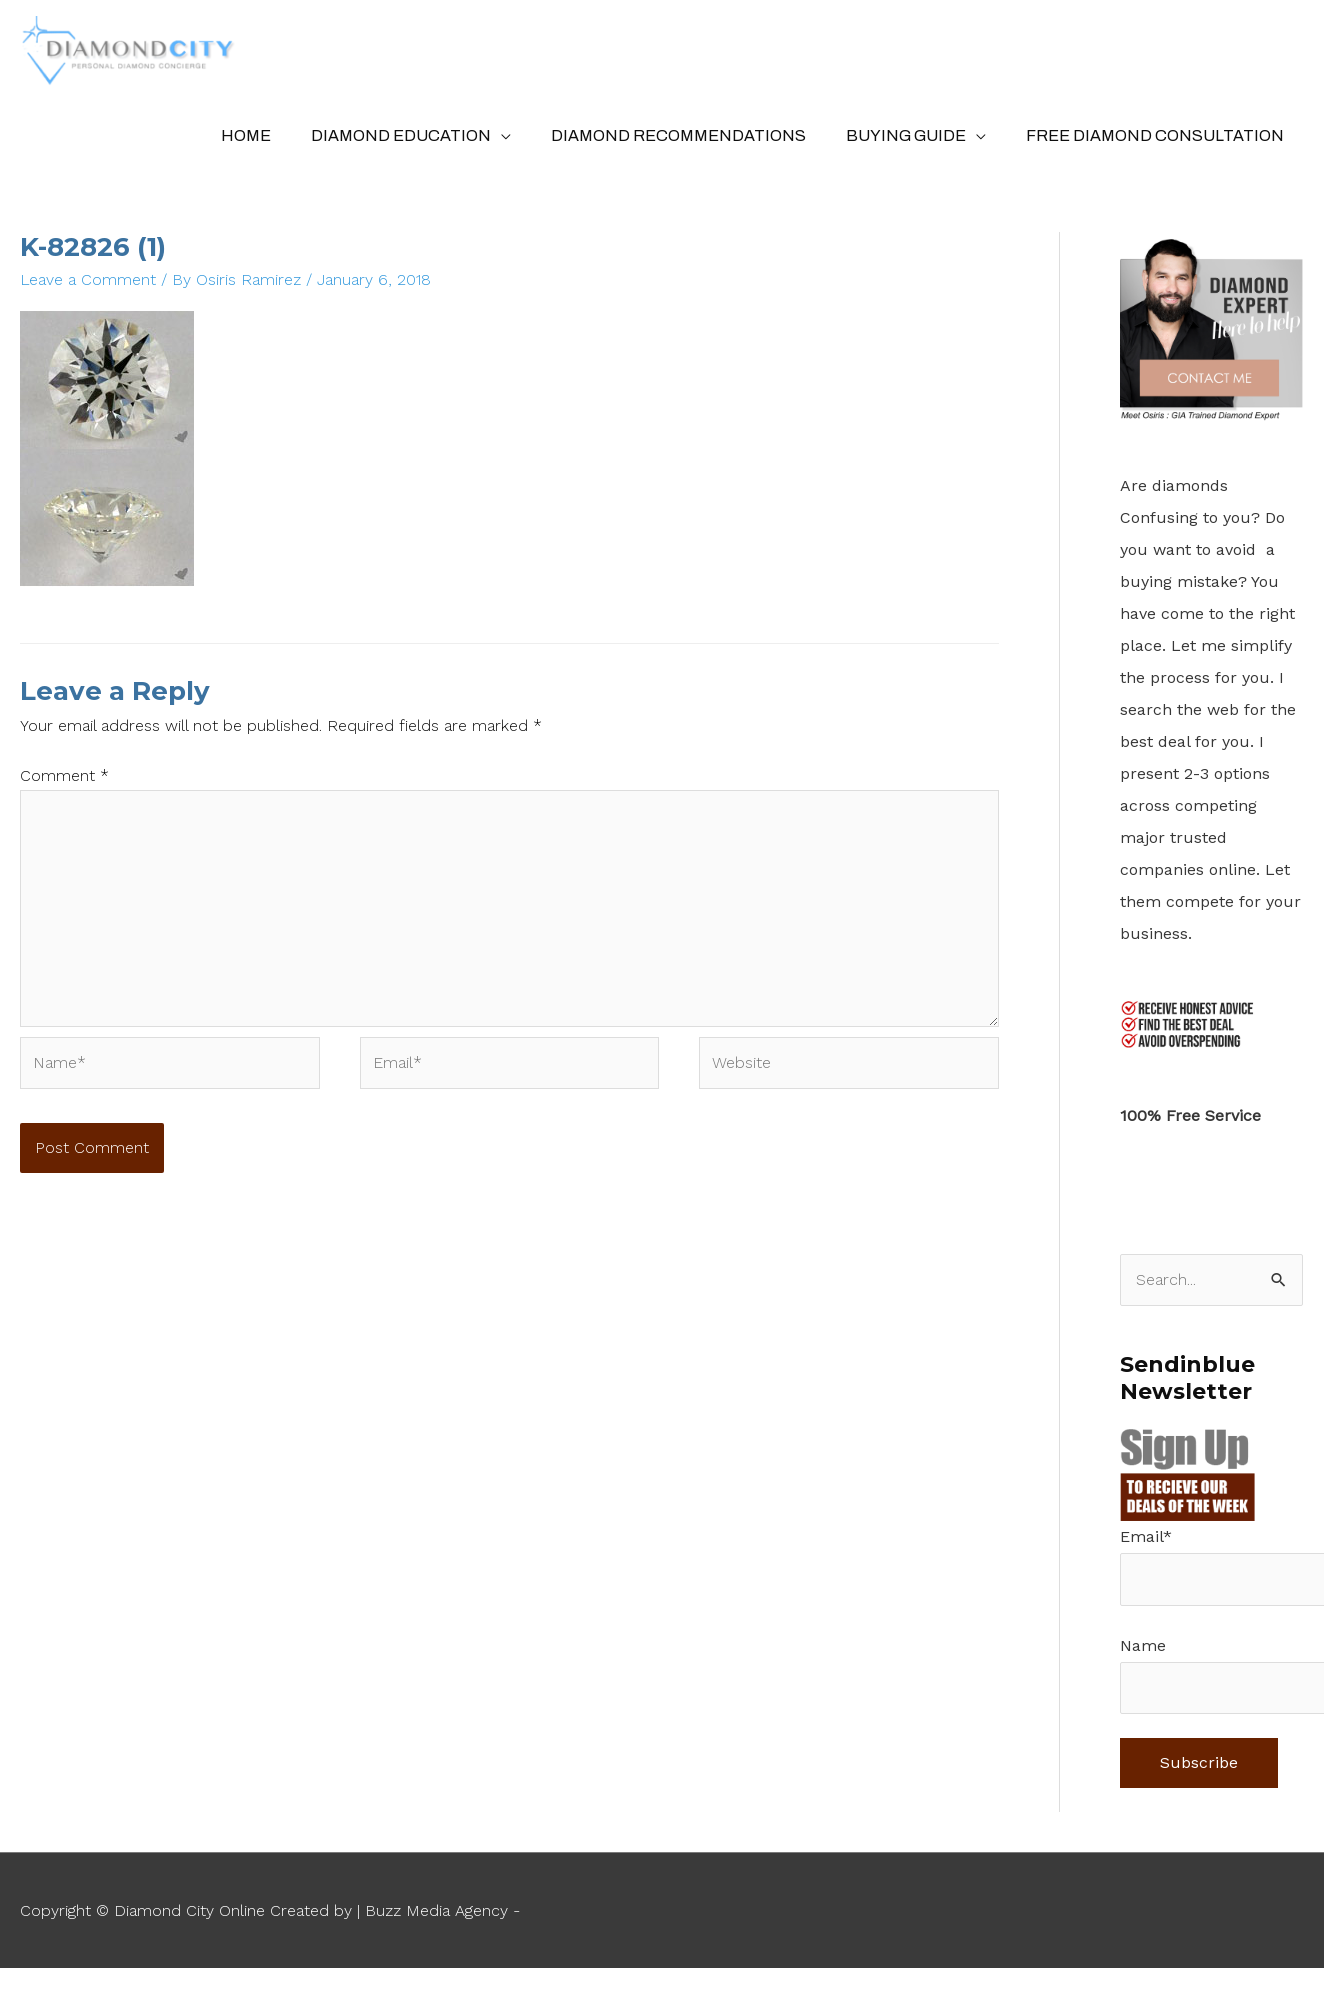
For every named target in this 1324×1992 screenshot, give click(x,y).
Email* (1146, 1544)
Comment (64, 783)
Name (1143, 1653)
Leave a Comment (88, 287)
